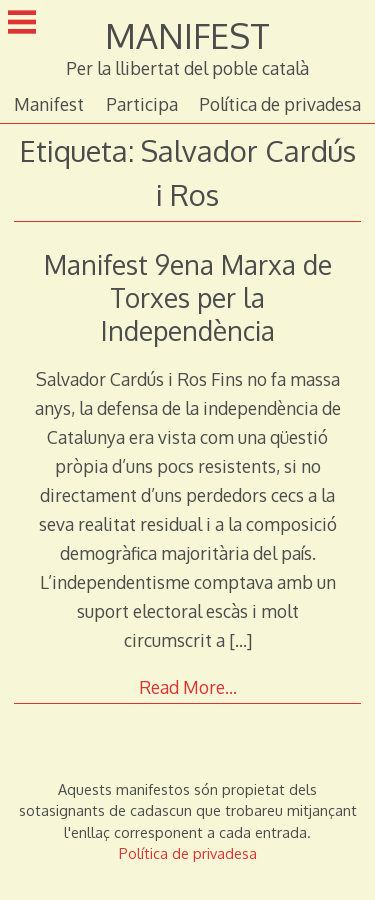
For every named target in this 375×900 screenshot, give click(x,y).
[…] (240, 640)
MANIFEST (187, 35)
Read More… (188, 687)
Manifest (49, 104)
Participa (142, 104)
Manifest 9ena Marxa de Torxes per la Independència (188, 297)
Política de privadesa (280, 104)
